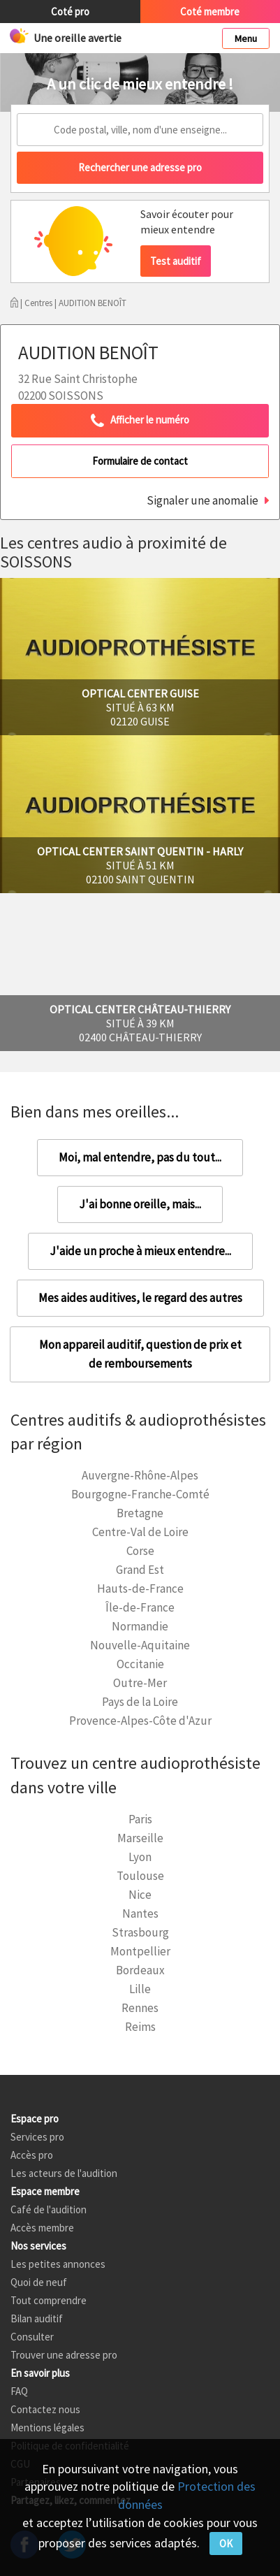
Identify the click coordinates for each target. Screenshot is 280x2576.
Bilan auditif (36, 2318)
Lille (140, 1989)
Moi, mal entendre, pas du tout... (140, 1157)
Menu (246, 38)
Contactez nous (45, 2409)
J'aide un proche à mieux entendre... (140, 1251)
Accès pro (31, 2155)
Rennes (140, 2008)
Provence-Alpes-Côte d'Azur (140, 1720)
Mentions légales (47, 2427)
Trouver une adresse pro (63, 2354)
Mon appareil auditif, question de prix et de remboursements (140, 1354)
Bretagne (140, 1513)
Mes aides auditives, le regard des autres (140, 1297)
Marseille (140, 1838)
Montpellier (140, 1951)
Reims (140, 2026)
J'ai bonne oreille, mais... (140, 1204)
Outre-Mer (140, 1683)
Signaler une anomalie (202, 500)
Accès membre (42, 2227)
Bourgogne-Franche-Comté (140, 1494)
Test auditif (175, 261)
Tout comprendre (48, 2300)
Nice (140, 1894)
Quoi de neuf (38, 2282)
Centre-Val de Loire (140, 1532)
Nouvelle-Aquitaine (140, 1645)
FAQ (19, 2391)
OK (226, 2543)
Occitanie (140, 1664)
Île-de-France (140, 1607)
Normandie (140, 1626)
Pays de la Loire (140, 1701)
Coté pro (70, 11)
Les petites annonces (57, 2264)
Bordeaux (140, 1970)
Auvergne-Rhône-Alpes (140, 1475)
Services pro (37, 2136)
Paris (140, 1819)
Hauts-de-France (140, 1588)
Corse (140, 1550)
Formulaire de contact (140, 461)
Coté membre (210, 11)
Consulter (32, 2336)
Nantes (140, 1913)
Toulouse (140, 1875)
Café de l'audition (48, 2209)
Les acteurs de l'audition (63, 2173)
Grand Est (140, 1569)
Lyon (140, 1857)
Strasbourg (140, 1932)
